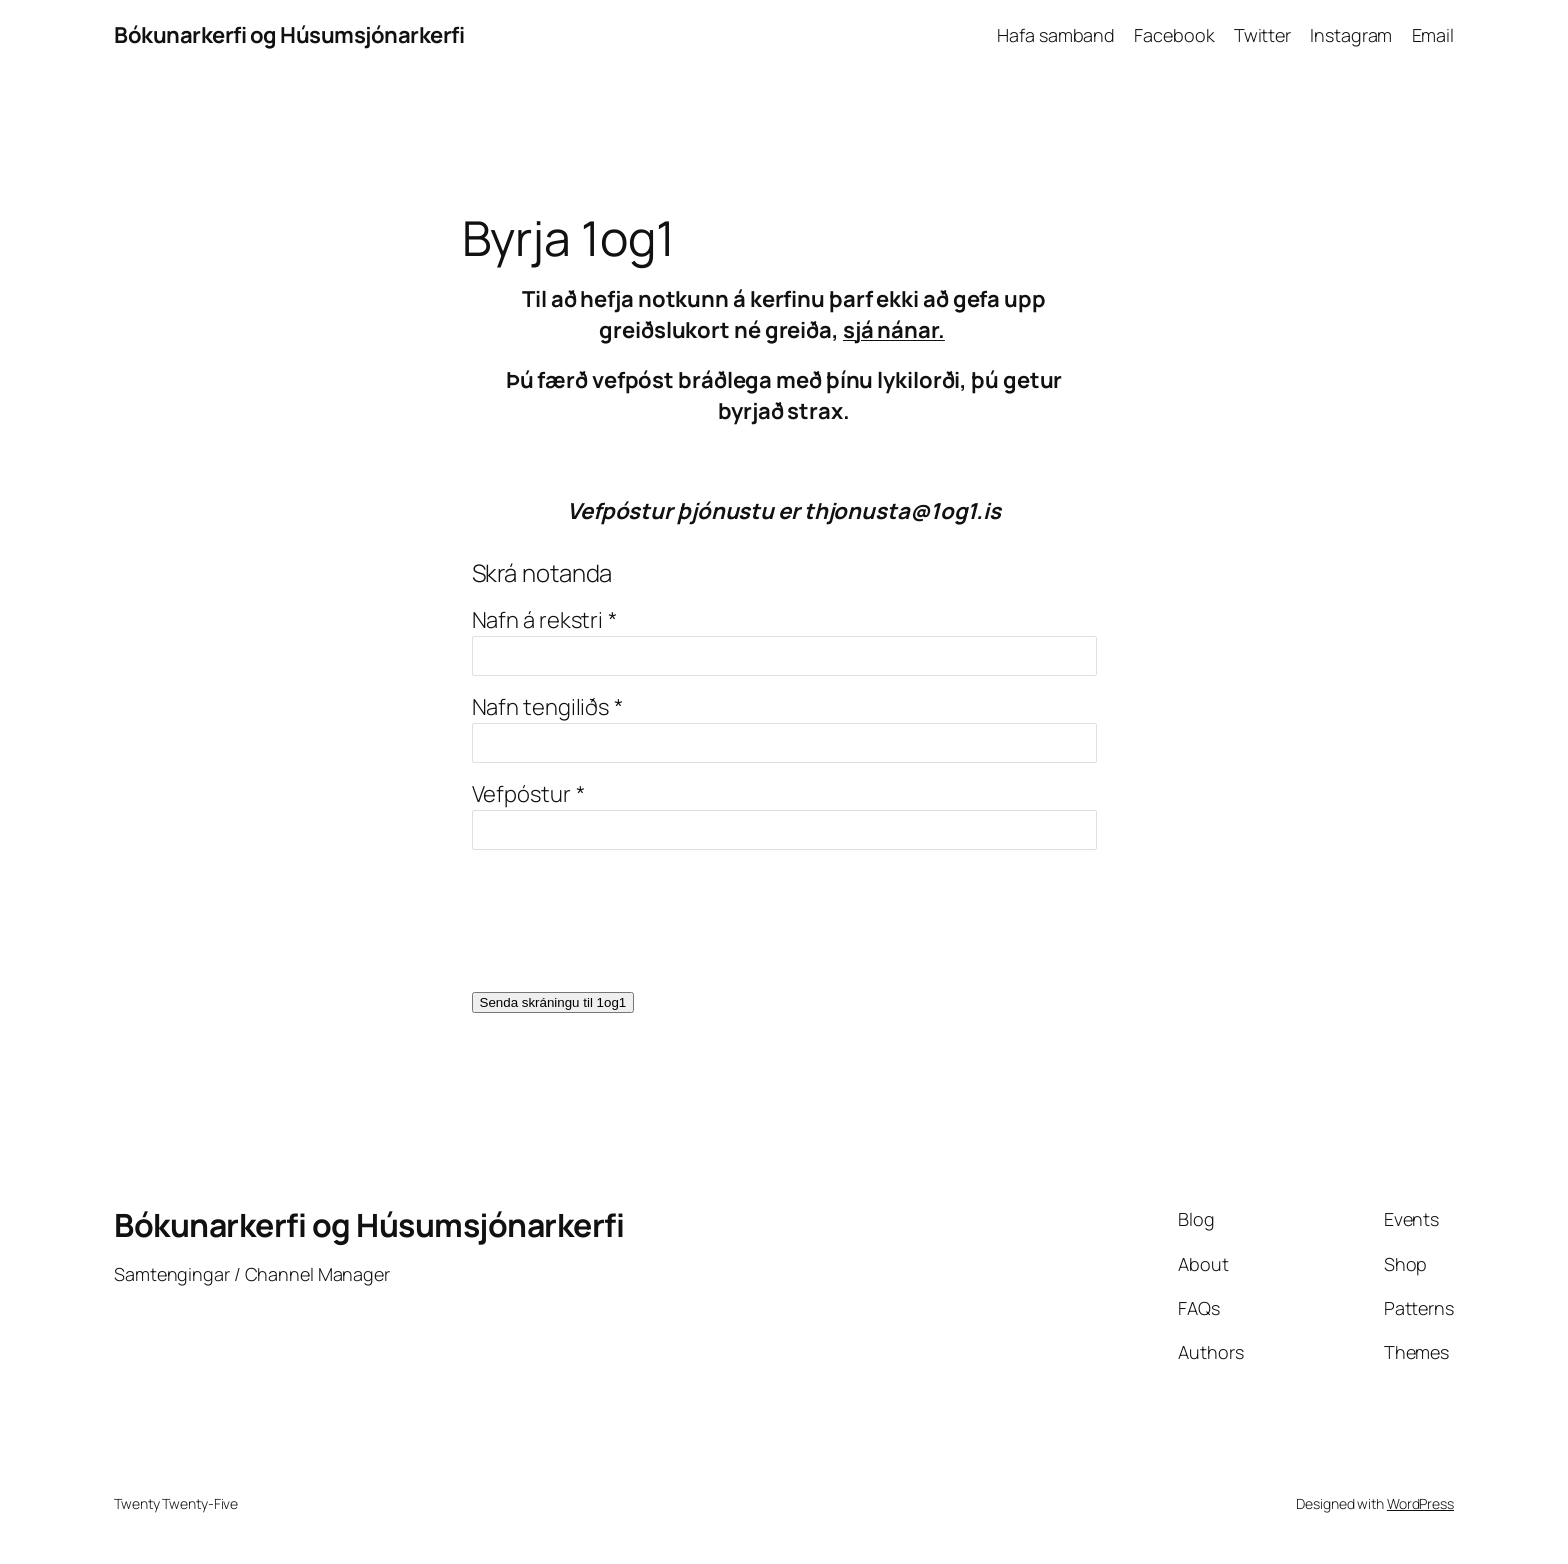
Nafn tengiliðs (541, 707)
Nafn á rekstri (538, 620)
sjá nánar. (894, 330)
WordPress (1420, 1503)
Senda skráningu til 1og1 (553, 1002)
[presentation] (624, 933)
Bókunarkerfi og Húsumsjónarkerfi (289, 35)
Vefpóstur (521, 794)
